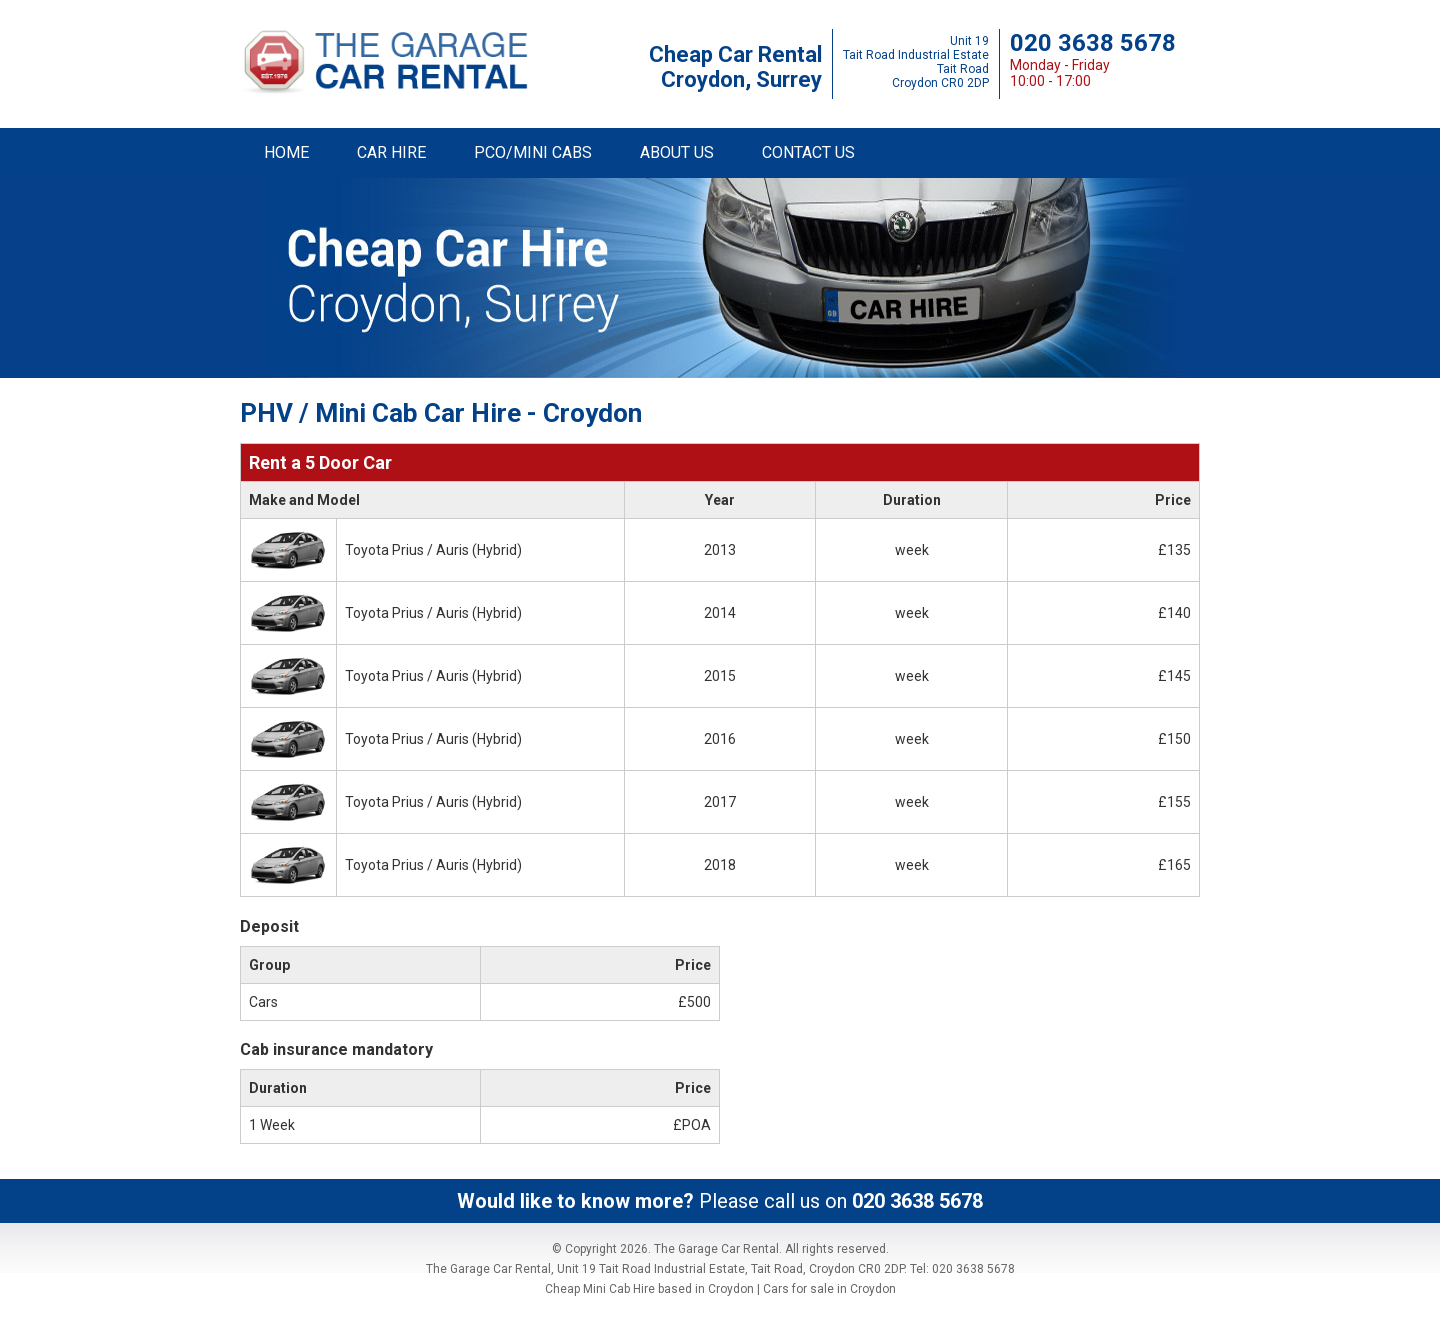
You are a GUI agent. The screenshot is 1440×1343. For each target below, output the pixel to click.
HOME (286, 152)
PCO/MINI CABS (533, 152)
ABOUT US (677, 152)
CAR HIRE (391, 152)
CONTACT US (808, 152)
